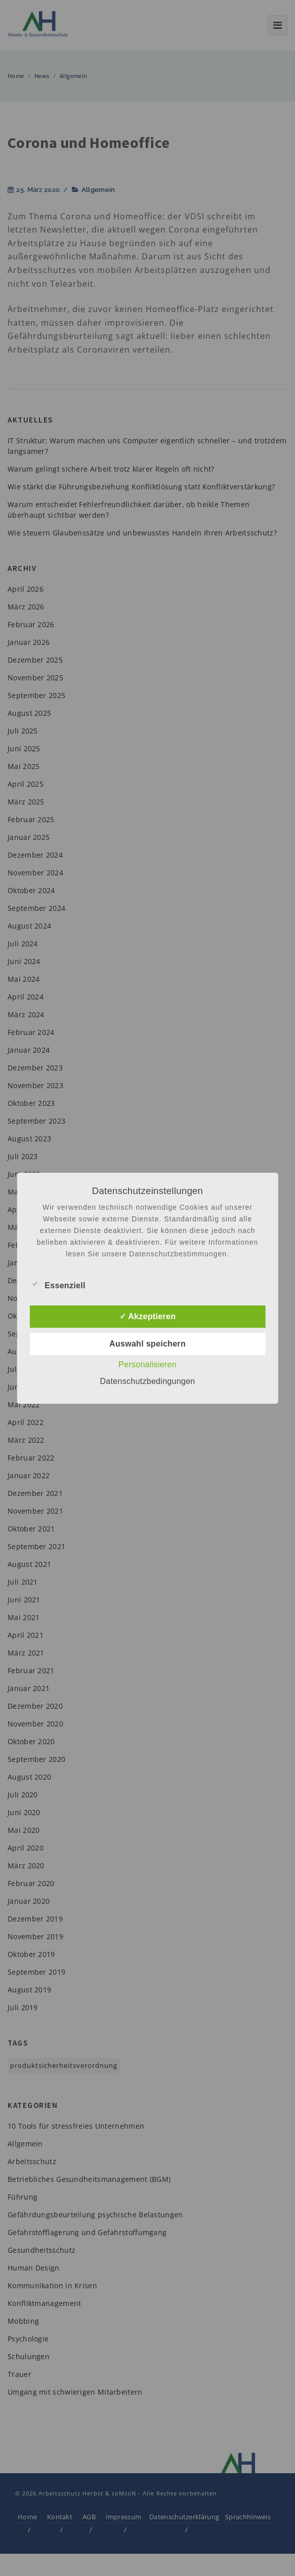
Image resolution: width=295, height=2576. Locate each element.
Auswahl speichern (147, 1343)
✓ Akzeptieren (147, 1316)
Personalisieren (147, 1364)
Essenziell (57, 1284)
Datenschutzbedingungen (147, 1381)
